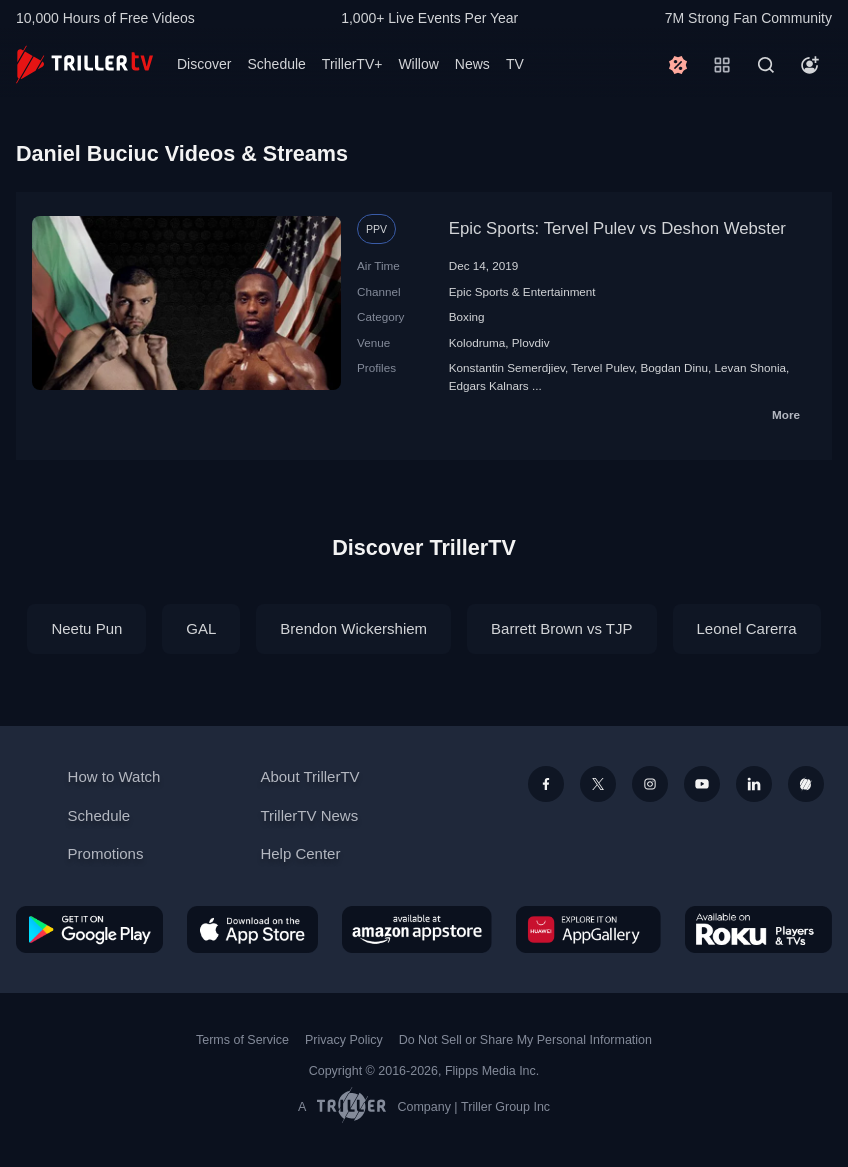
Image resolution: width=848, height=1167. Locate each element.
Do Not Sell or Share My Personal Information (525, 1040)
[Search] (766, 65)
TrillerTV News (309, 815)
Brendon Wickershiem (353, 628)
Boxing (467, 316)
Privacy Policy (344, 1040)
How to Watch (114, 776)
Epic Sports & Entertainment (522, 291)
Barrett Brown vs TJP (561, 628)
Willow (418, 64)
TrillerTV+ (352, 64)
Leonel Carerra (747, 628)
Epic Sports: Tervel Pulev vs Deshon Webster (617, 228)
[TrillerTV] (84, 64)
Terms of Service (242, 1040)
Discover (204, 64)
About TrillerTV (309, 776)
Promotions (106, 853)
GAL (201, 628)
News (472, 64)
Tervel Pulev (602, 367)
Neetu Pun (86, 628)
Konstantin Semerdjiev (507, 367)
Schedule (276, 64)
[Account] (810, 65)
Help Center (300, 853)
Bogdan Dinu (674, 367)
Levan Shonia (750, 367)
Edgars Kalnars (489, 385)
